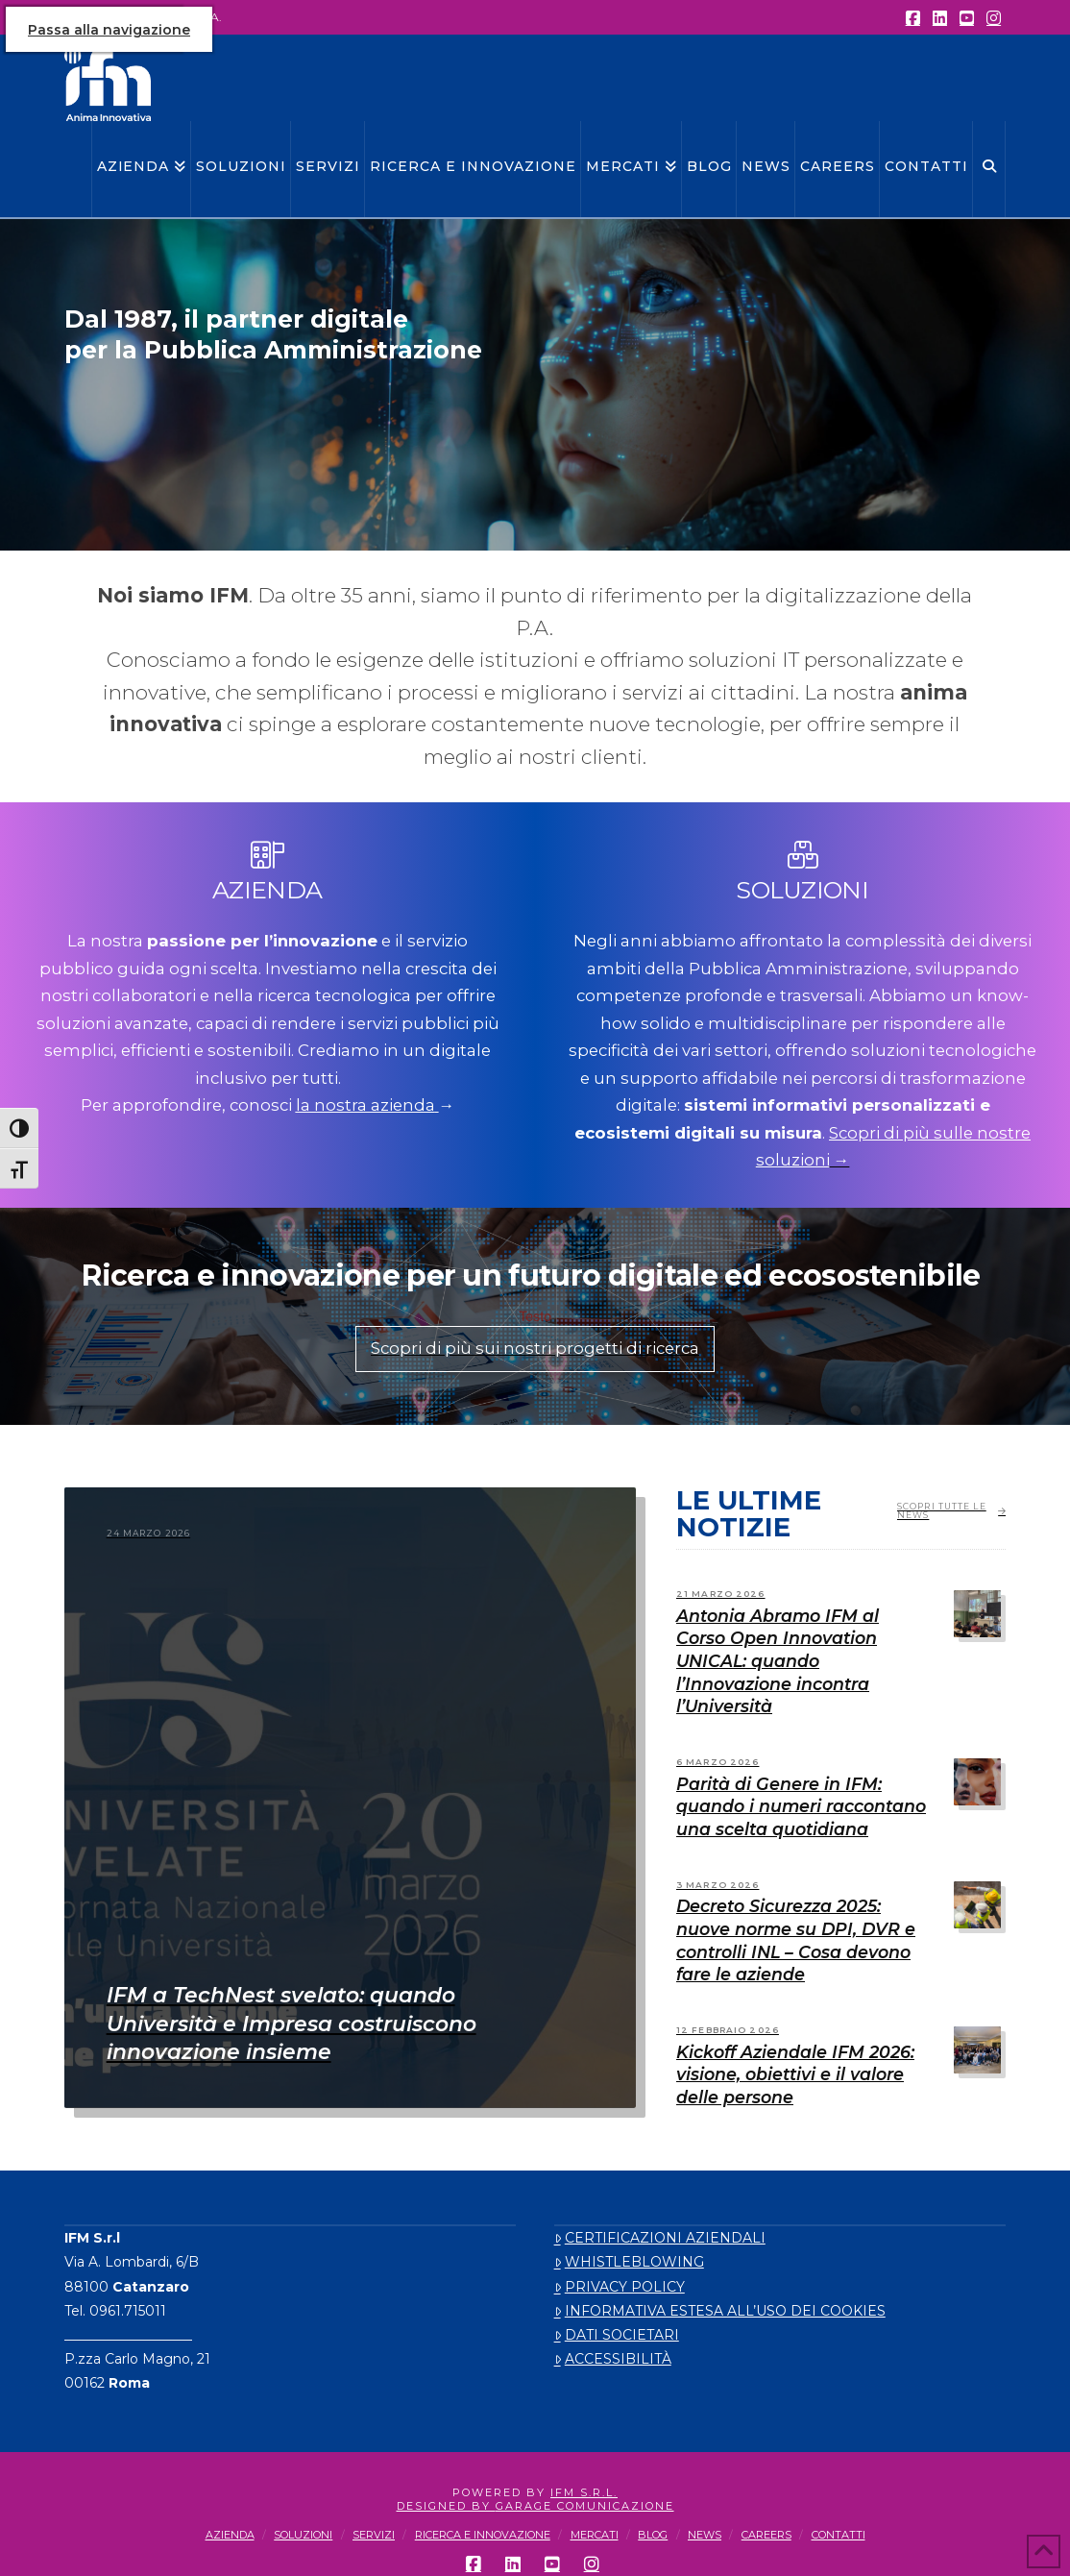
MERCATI (595, 2534)
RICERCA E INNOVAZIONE (482, 2534)
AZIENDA (230, 2534)
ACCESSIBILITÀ (612, 2358)
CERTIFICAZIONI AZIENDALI (660, 2237)
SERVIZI (374, 2534)
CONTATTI (838, 2534)
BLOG (653, 2534)
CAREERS (766, 2534)
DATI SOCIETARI (616, 2334)
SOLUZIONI (303, 2534)
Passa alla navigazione (109, 29)
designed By (446, 2506)
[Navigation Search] (989, 169)
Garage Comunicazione (585, 2506)
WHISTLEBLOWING (629, 2261)
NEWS (704, 2534)
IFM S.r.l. (584, 2492)
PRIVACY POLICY (619, 2286)
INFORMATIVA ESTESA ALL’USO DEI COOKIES (720, 2310)
